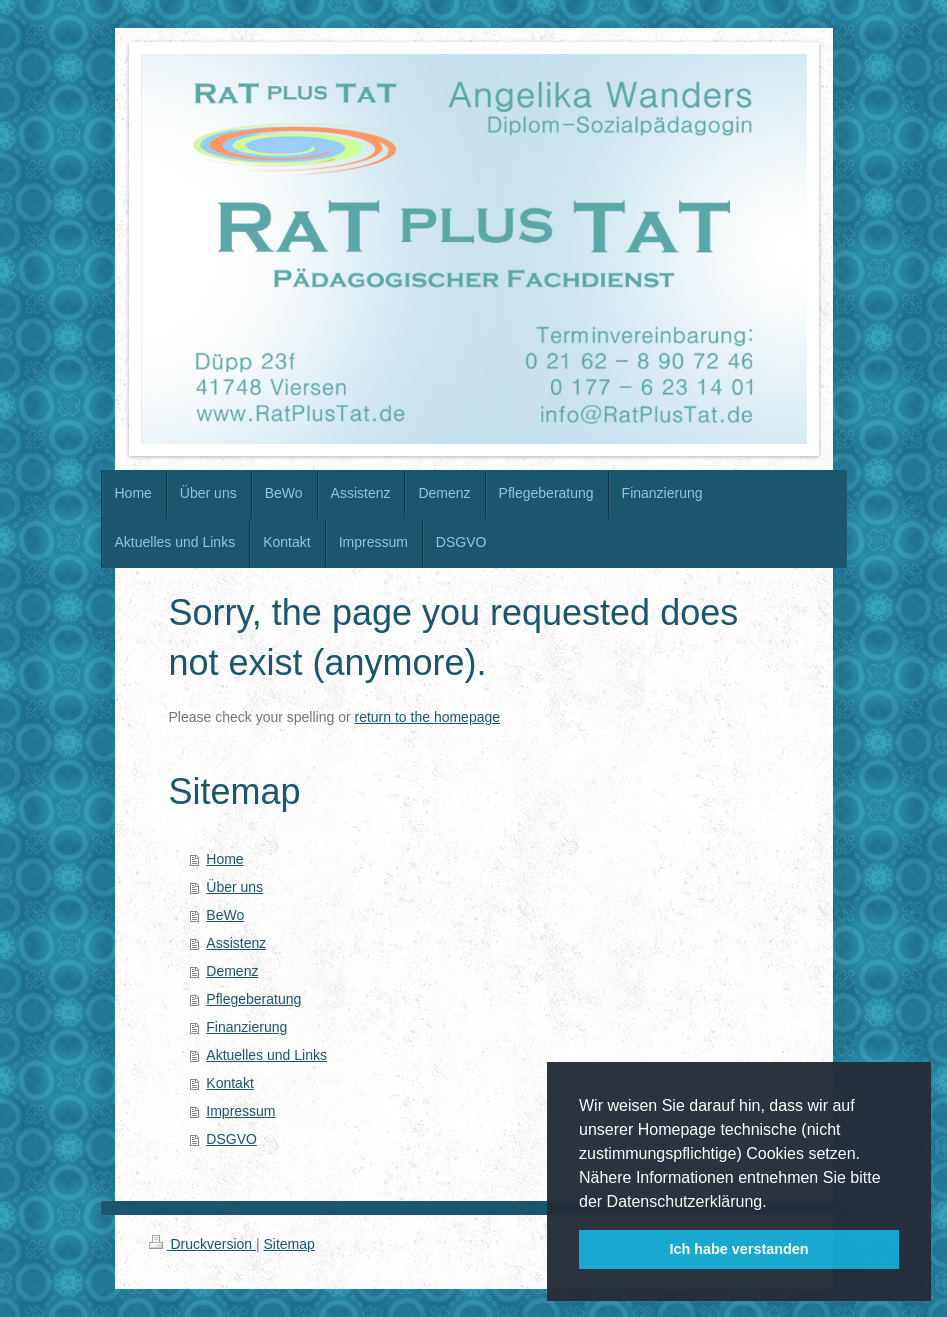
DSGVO (231, 1139)
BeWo (225, 915)
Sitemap (289, 1244)
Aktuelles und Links (266, 1055)
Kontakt (229, 1083)
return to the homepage (428, 717)
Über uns (234, 887)
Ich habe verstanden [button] (738, 1249)
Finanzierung (246, 1027)
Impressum (240, 1111)
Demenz (232, 971)
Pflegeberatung (253, 999)
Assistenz (236, 943)
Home (224, 859)
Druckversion (202, 1244)
